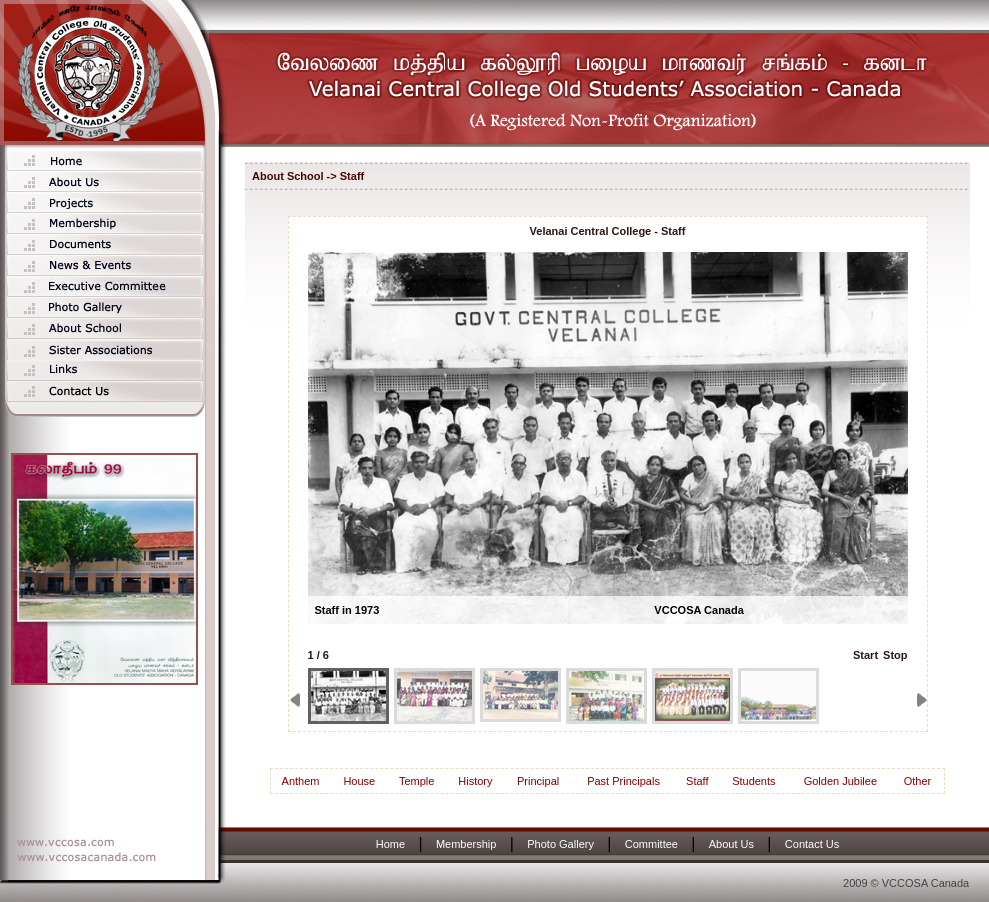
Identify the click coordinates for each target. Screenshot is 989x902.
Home (390, 844)
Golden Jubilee (840, 781)
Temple (416, 781)
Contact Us (812, 844)
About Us (731, 844)
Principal (538, 781)
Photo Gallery (560, 844)
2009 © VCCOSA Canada (906, 883)
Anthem (301, 781)
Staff (697, 781)
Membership (466, 844)
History (475, 781)
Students (753, 781)
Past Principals (623, 781)
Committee (651, 844)
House (359, 781)
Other (918, 781)
